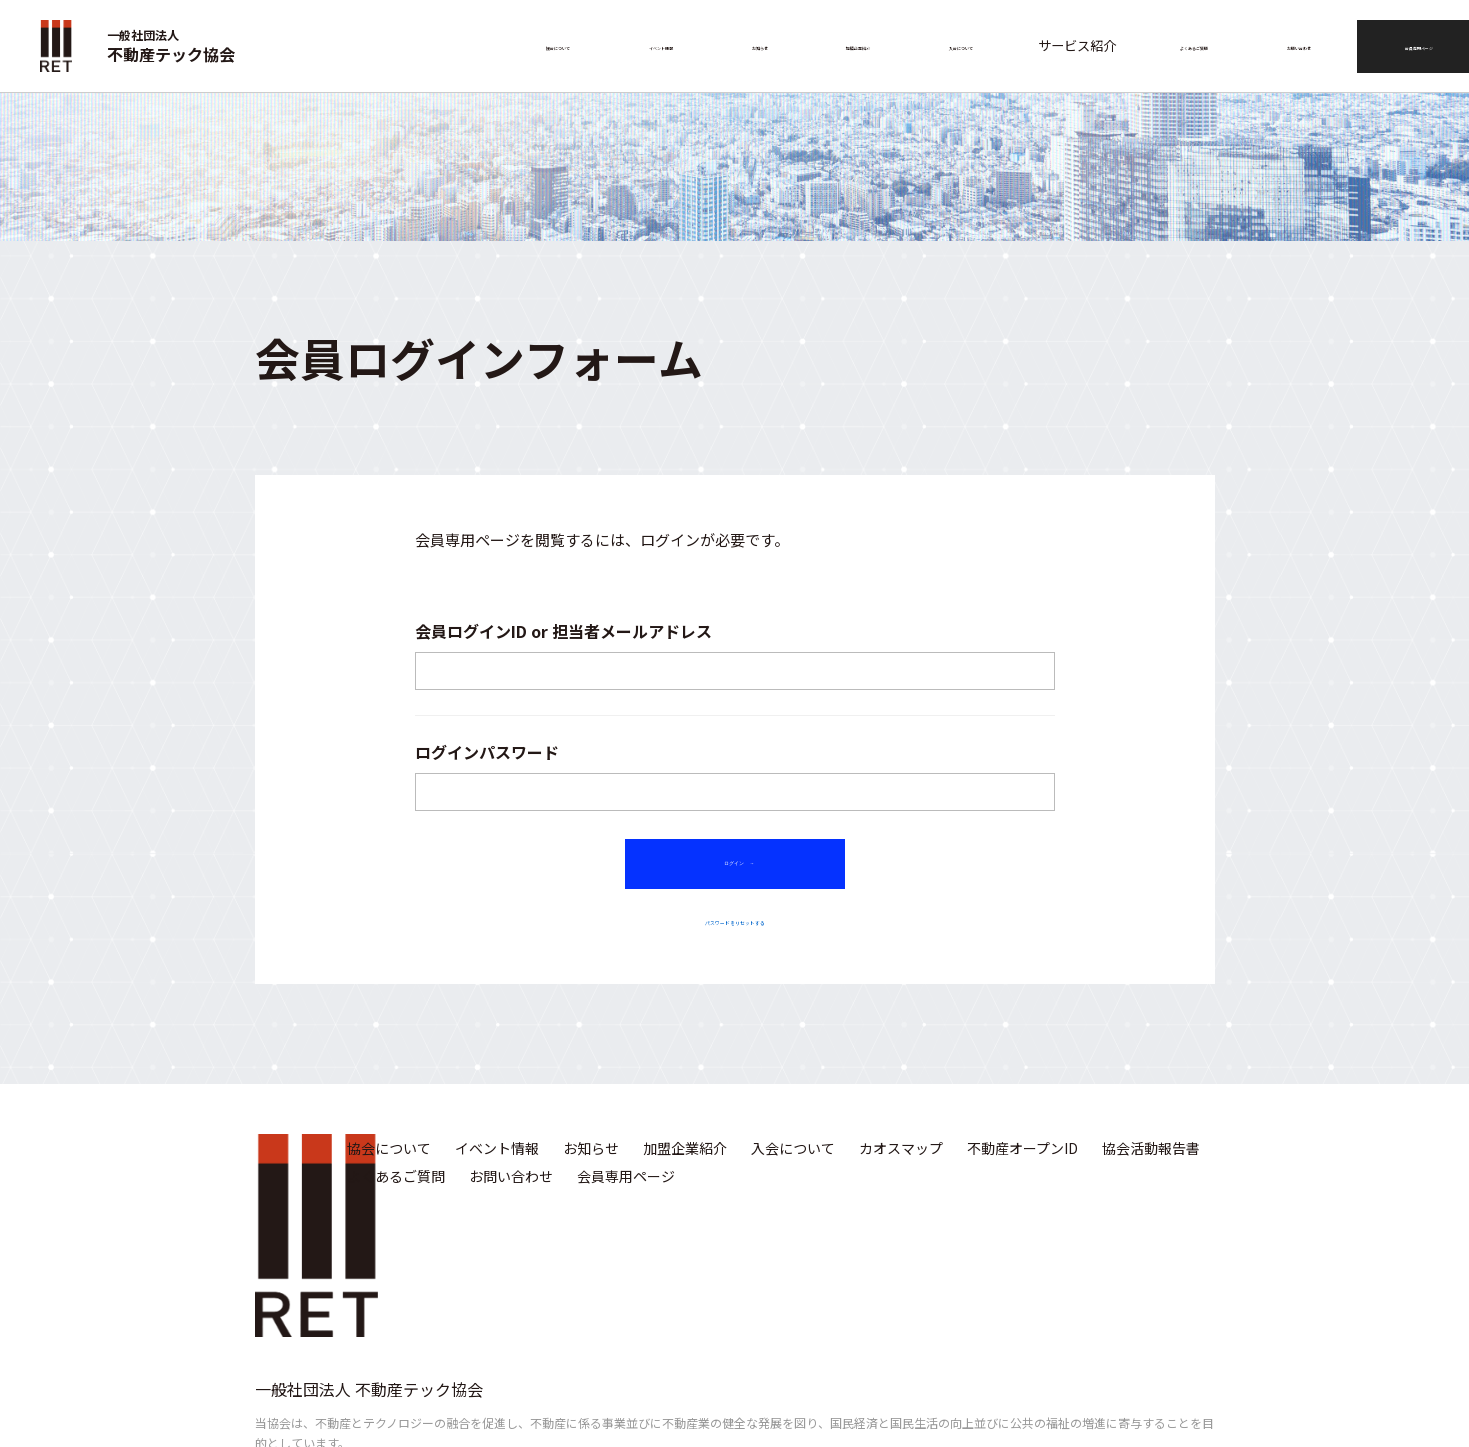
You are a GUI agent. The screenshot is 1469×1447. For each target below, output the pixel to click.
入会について (949, 45)
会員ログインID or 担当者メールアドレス (563, 631)
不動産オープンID (1022, 1165)
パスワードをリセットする (735, 935)
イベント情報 (662, 45)
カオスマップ (901, 1165)
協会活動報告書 (1151, 1165)
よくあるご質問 (1163, 45)
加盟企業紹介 (845, 45)
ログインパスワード (487, 752)
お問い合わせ (1275, 45)
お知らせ (754, 45)
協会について (558, 45)
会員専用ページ (1400, 45)
